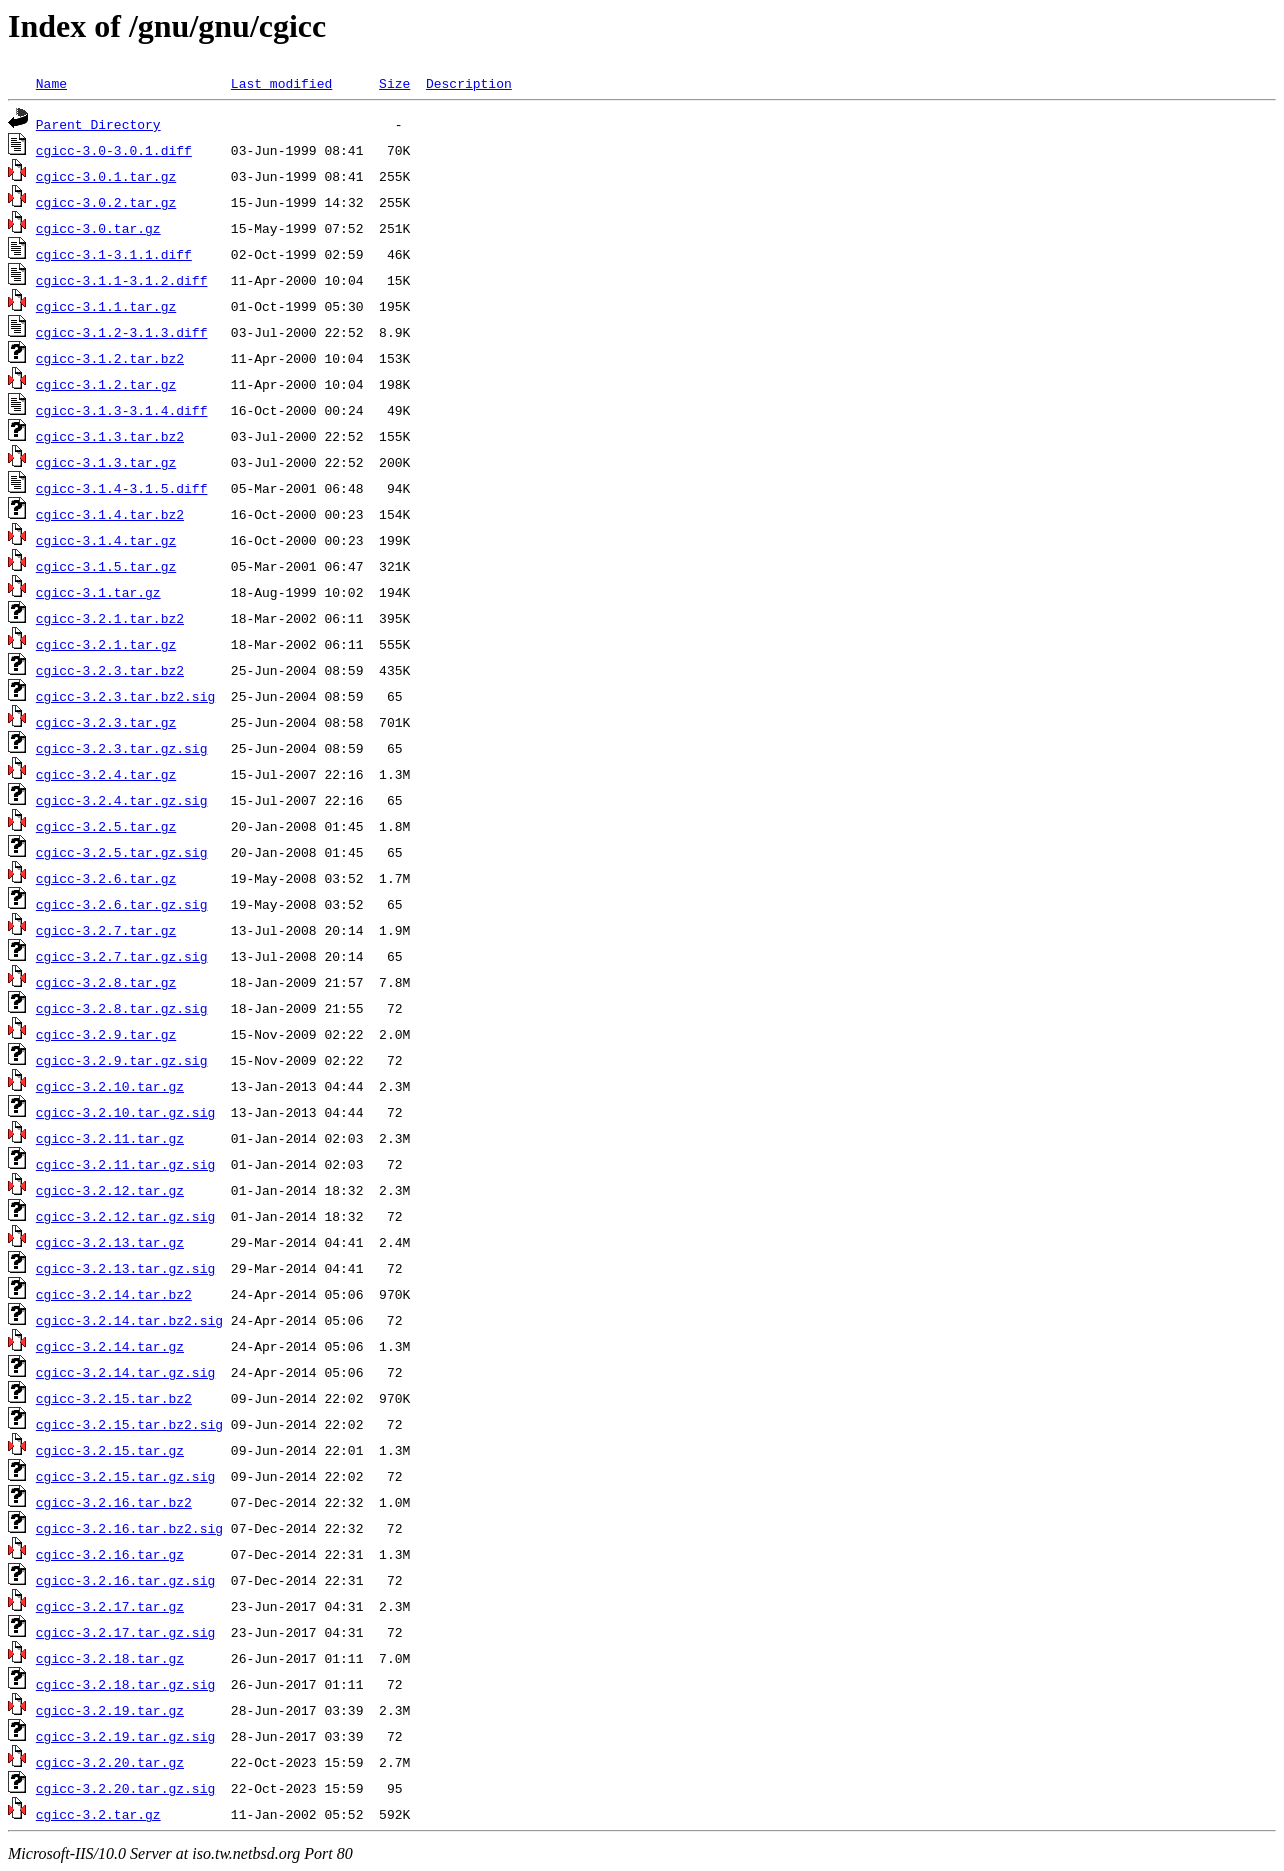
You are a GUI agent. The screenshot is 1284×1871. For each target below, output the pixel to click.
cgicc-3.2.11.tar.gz (110, 1138)
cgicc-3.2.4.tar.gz (106, 774)
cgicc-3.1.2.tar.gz (106, 384)
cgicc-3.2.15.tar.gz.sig (125, 1476)
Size (394, 83)
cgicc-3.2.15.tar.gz (110, 1450)
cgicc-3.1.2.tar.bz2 (110, 358)
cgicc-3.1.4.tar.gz (106, 540)
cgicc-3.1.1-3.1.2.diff (122, 280)
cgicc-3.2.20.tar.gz (110, 1762)
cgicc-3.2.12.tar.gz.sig (125, 1216)
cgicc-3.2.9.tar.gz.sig (122, 1060)
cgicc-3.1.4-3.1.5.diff (122, 488)
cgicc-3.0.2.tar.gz (106, 202)
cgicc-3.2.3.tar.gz (106, 722)
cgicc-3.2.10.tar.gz (110, 1086)
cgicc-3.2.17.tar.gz (110, 1606)
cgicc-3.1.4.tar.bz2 (110, 514)
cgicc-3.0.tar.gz (98, 228)
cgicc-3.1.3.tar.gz (106, 462)
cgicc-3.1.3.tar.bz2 (110, 436)
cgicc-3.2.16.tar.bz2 (114, 1502)
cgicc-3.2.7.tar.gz (106, 930)
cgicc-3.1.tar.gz (98, 592)
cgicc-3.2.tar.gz (98, 1814)
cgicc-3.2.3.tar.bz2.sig (125, 696)
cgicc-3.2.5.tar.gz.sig (122, 852)
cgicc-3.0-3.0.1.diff (114, 150)
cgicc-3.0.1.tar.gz (106, 176)
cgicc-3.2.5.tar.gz (106, 826)
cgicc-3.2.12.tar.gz (110, 1190)
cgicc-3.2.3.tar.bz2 (110, 670)
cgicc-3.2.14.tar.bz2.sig (129, 1320)
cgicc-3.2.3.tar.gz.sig (122, 748)
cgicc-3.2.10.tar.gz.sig (125, 1112)
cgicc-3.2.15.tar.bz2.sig (129, 1424)
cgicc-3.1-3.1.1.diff (114, 254)
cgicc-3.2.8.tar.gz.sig (122, 1008)
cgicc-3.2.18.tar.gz (110, 1658)
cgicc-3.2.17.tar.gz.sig (125, 1632)
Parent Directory (98, 124)
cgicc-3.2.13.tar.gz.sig (125, 1268)
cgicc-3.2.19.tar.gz (110, 1710)
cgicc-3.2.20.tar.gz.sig (125, 1788)
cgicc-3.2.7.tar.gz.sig (122, 956)
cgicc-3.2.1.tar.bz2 (110, 618)
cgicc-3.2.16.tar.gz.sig (125, 1580)
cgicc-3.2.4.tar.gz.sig (122, 800)
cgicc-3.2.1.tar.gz (106, 644)
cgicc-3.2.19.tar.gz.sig (125, 1736)
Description (469, 83)
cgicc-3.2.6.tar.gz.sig (122, 904)
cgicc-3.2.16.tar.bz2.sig (129, 1528)
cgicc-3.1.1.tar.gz (106, 306)
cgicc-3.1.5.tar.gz (106, 566)
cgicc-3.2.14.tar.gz (110, 1346)
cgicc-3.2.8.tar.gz (106, 982)
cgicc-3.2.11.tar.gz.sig (125, 1164)
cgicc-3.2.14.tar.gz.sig (125, 1372)
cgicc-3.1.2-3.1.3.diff (122, 332)
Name (51, 83)
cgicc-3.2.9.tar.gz (106, 1034)
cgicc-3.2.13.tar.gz (110, 1242)
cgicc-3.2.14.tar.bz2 (114, 1294)
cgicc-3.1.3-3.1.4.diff (122, 410)
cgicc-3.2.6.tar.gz (106, 878)
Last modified (281, 83)
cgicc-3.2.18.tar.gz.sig (125, 1684)
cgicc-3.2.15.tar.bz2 (114, 1398)
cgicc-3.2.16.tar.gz (110, 1554)
